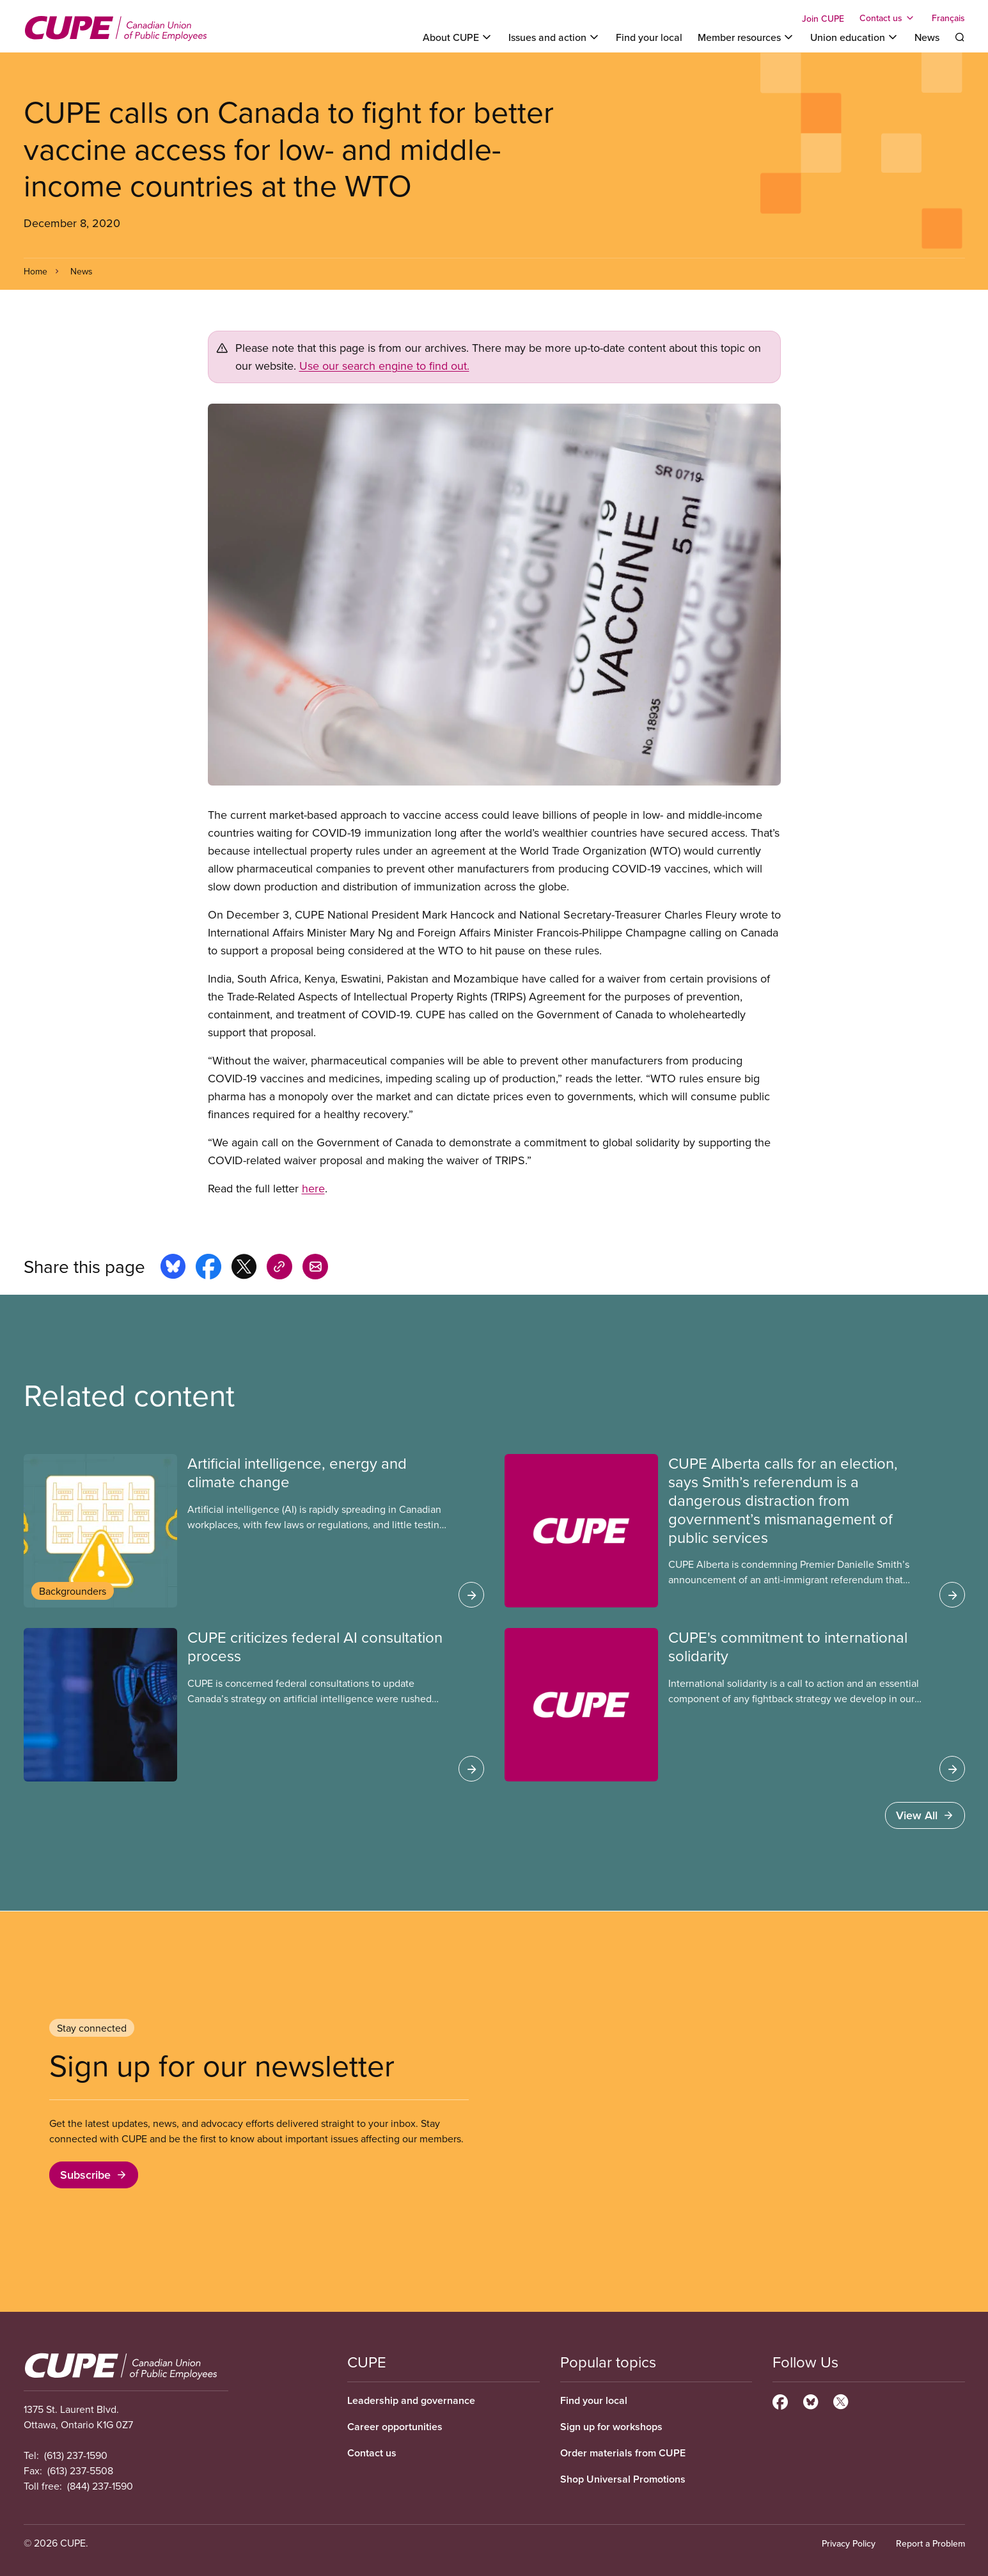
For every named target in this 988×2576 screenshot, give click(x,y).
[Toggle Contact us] (887, 18)
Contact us (371, 2453)
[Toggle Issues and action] (554, 37)
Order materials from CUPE (623, 2453)
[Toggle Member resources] (746, 37)
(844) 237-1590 (100, 2486)
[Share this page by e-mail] (315, 1268)
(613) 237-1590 (75, 2455)
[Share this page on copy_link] (279, 1268)
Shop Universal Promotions (623, 2479)
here (313, 1188)
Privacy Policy (848, 2543)
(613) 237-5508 (80, 2470)
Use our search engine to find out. (384, 366)
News (926, 37)
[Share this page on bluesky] (173, 1268)
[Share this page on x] (243, 1268)
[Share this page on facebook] (208, 1268)
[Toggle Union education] (854, 37)
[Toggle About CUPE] (458, 37)
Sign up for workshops (611, 2426)
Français (948, 18)
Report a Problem (930, 2543)
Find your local (649, 37)
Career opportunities (395, 2426)
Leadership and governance (411, 2400)
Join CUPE (823, 18)
